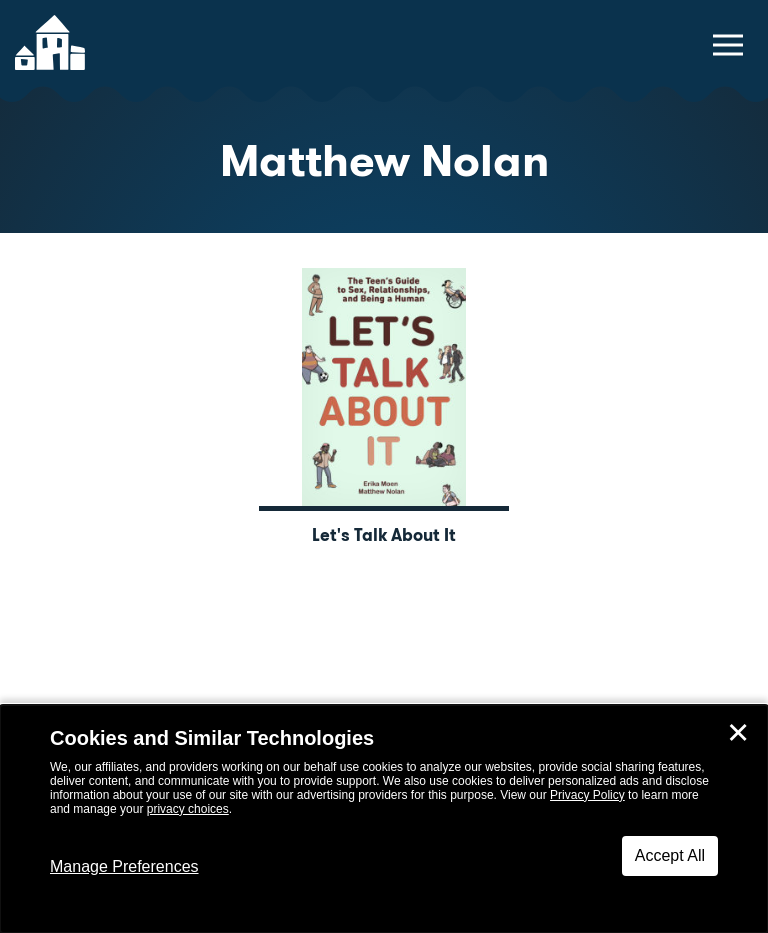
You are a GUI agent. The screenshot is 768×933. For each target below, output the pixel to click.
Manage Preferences (124, 866)
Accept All (670, 855)
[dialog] (384, 819)
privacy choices (188, 809)
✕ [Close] (738, 733)
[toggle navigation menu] (728, 45)
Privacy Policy (587, 795)
